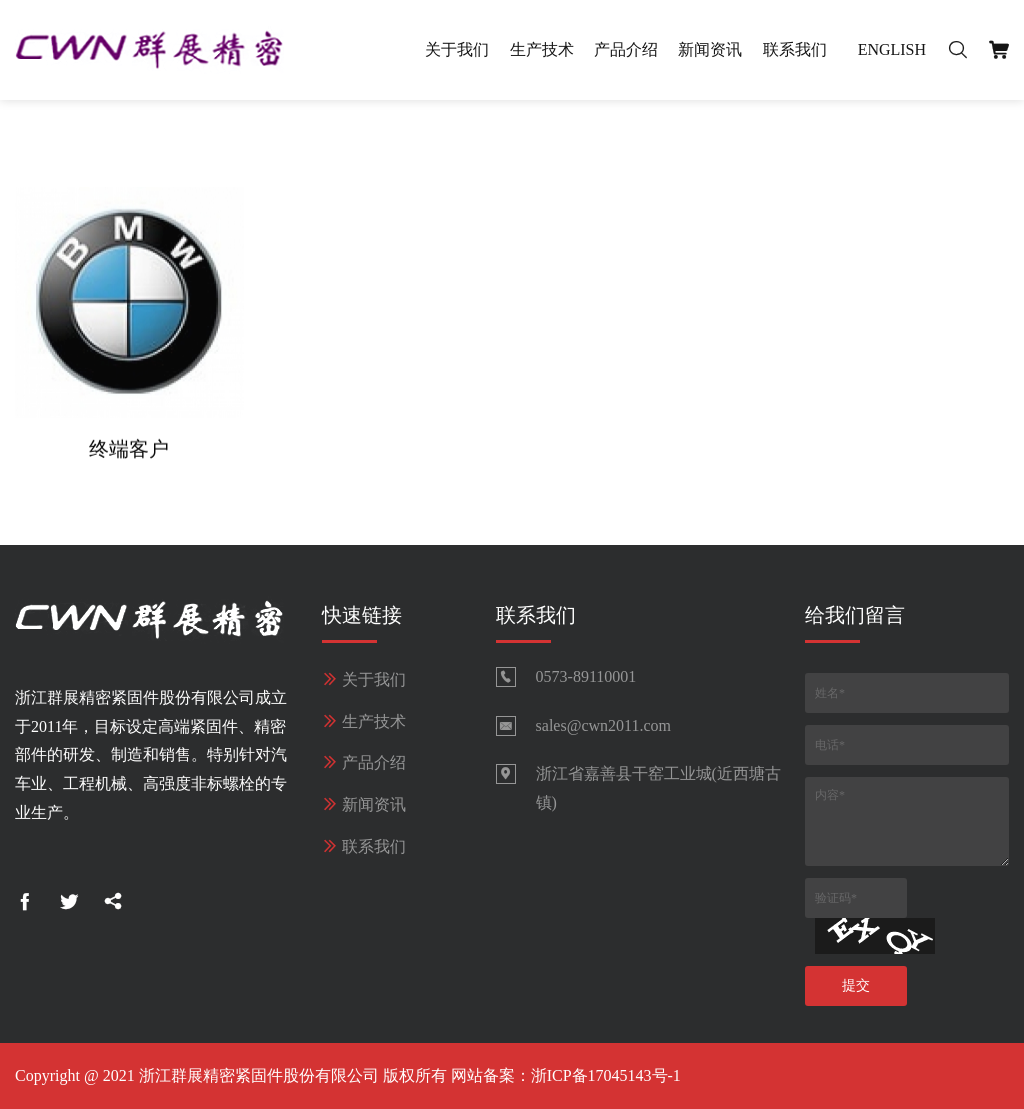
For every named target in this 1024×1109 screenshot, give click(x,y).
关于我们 (457, 49)
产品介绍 (626, 49)
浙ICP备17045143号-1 (606, 1075)
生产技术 (542, 49)
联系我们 (795, 49)
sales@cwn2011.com (603, 725)
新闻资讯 (710, 49)
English (892, 49)
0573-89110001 (586, 676)
